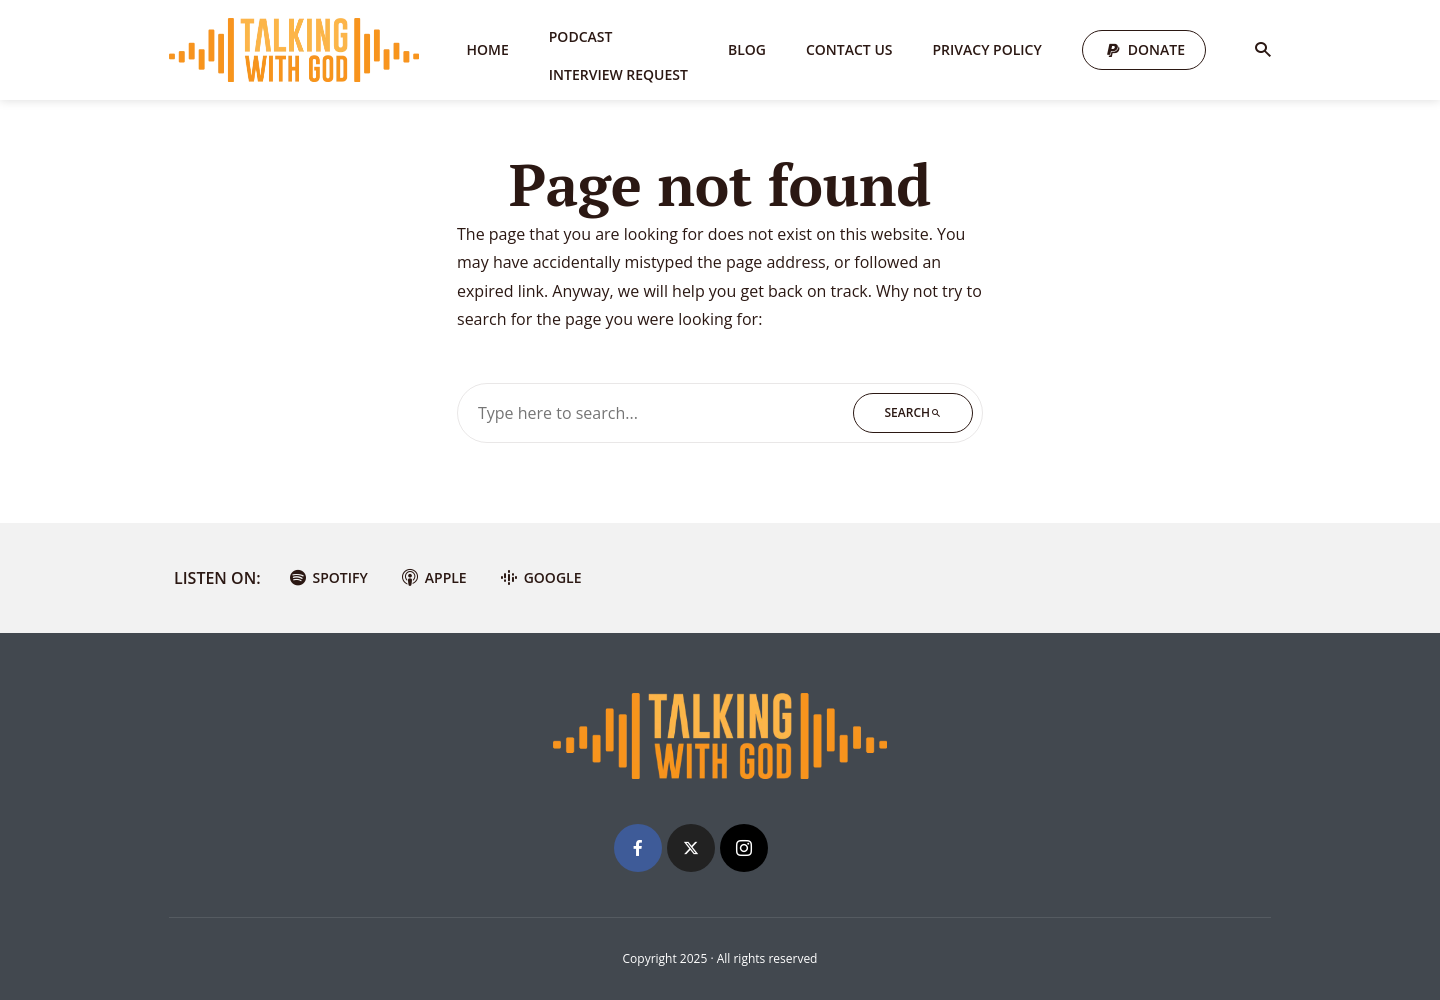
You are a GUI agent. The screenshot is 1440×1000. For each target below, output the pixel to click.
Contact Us (849, 49)
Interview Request (618, 74)
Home (488, 49)
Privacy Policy (987, 49)
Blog (747, 49)
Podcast (581, 36)
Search (913, 412)
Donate (1156, 49)
